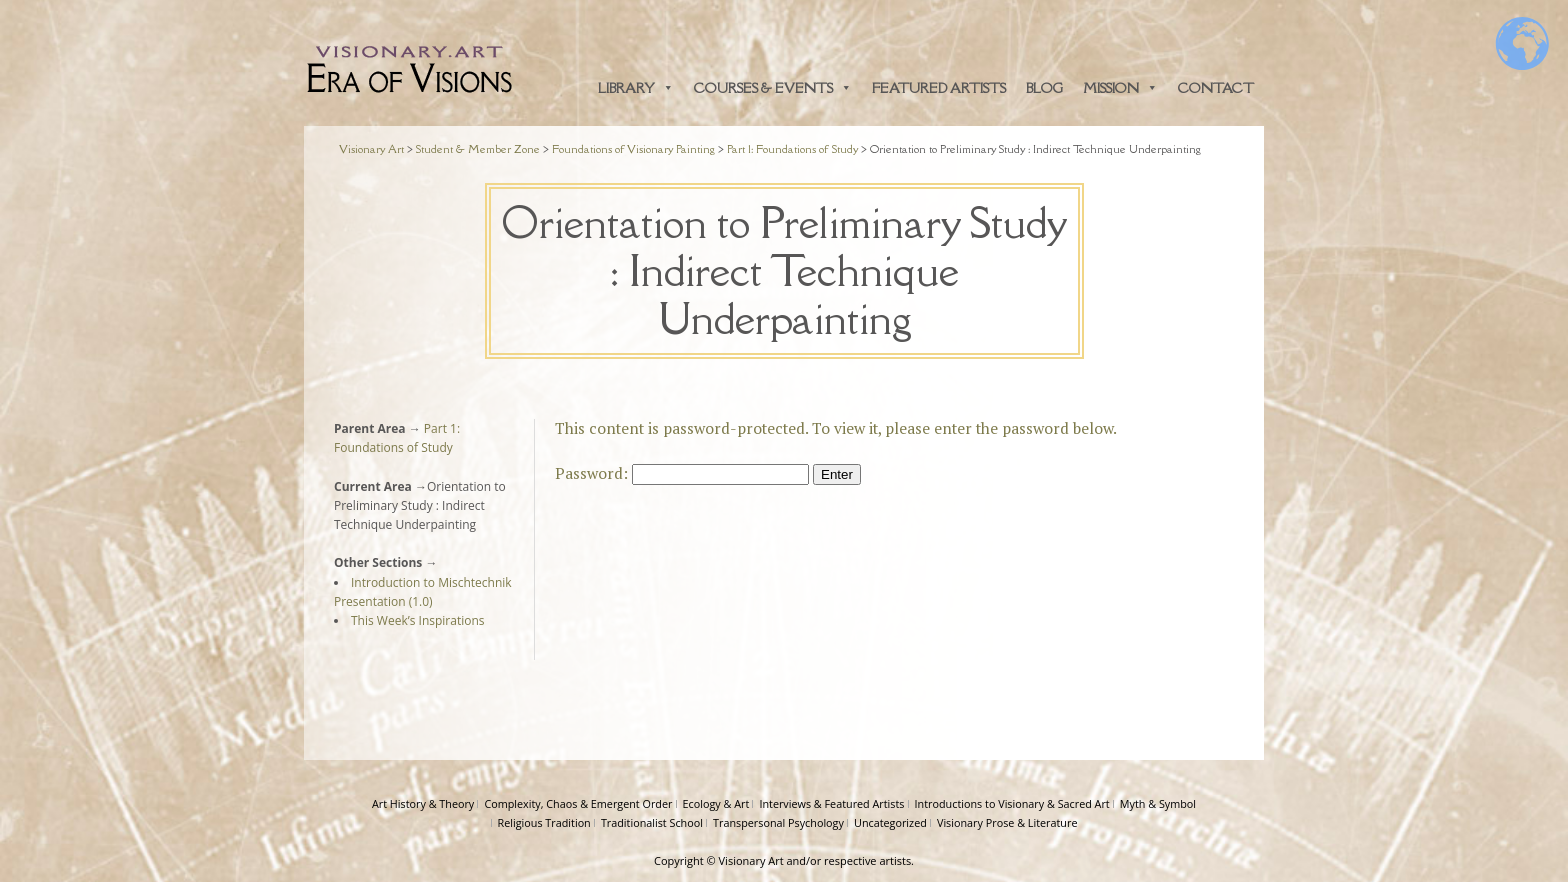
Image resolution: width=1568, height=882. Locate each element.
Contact (1216, 88)
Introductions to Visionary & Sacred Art (1012, 803)
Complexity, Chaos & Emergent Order (578, 803)
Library (636, 88)
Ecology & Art (716, 803)
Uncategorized (890, 822)
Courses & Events (773, 88)
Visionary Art (751, 860)
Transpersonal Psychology (778, 822)
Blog (1044, 88)
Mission (1120, 88)
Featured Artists (939, 88)
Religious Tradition (544, 822)
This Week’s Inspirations (418, 620)
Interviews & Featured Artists (831, 803)
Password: (682, 473)
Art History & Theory (423, 803)
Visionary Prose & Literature (1007, 822)
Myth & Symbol (1158, 803)
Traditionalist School (652, 822)
